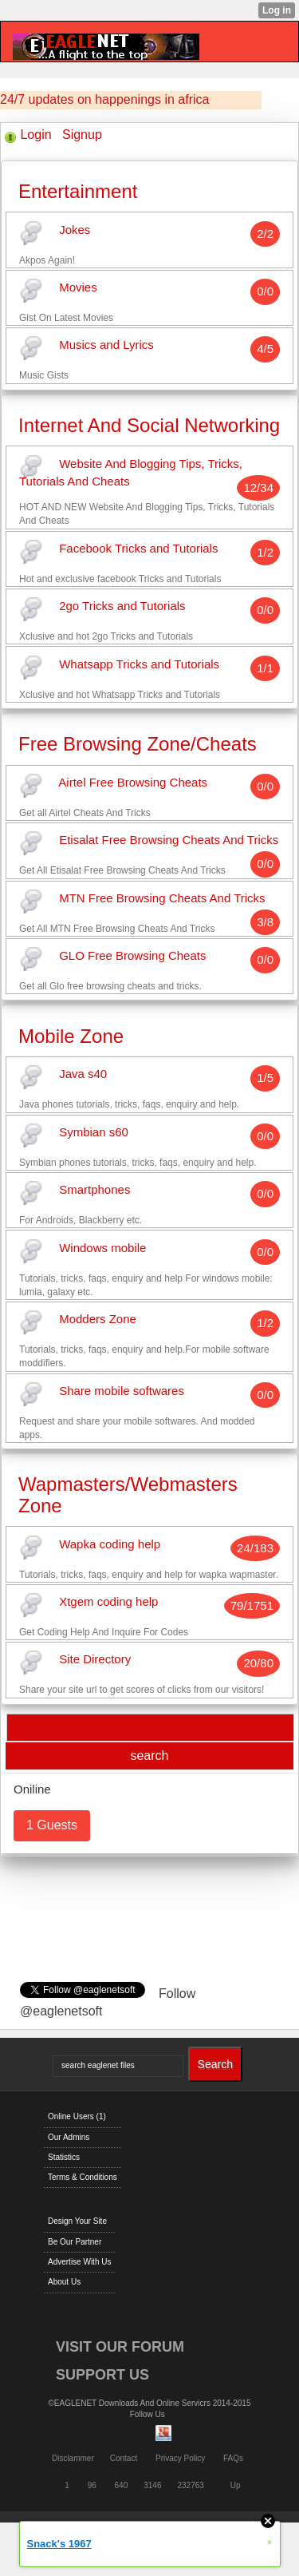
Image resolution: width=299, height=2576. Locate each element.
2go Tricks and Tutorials (122, 606)
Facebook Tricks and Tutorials (138, 548)
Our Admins (68, 2137)
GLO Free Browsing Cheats (132, 956)
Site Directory (95, 1659)
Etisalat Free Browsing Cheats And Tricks (168, 840)
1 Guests (51, 1825)
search (149, 1755)
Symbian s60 (93, 1132)
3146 (152, 2485)
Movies (78, 287)
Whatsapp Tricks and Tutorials (139, 664)
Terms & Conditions (82, 2177)
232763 (191, 2485)
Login (35, 134)
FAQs (233, 2458)
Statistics (64, 2157)
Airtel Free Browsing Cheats (132, 782)
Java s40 (83, 1074)
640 (121, 2485)
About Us (64, 2281)
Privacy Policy (180, 2458)
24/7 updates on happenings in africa (104, 99)
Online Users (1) (77, 2116)
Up (235, 2485)
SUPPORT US (102, 2375)
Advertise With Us (79, 2261)
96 (92, 2485)
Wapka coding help (109, 1544)
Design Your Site (77, 2221)
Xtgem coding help (108, 1601)
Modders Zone (97, 1319)
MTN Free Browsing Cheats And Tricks (162, 898)
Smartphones (94, 1190)
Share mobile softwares (121, 1390)
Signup (82, 134)
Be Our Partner (74, 2241)
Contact (123, 2458)
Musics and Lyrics (106, 345)
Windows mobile (102, 1247)
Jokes (74, 229)
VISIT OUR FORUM (120, 2347)
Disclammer (73, 2458)
